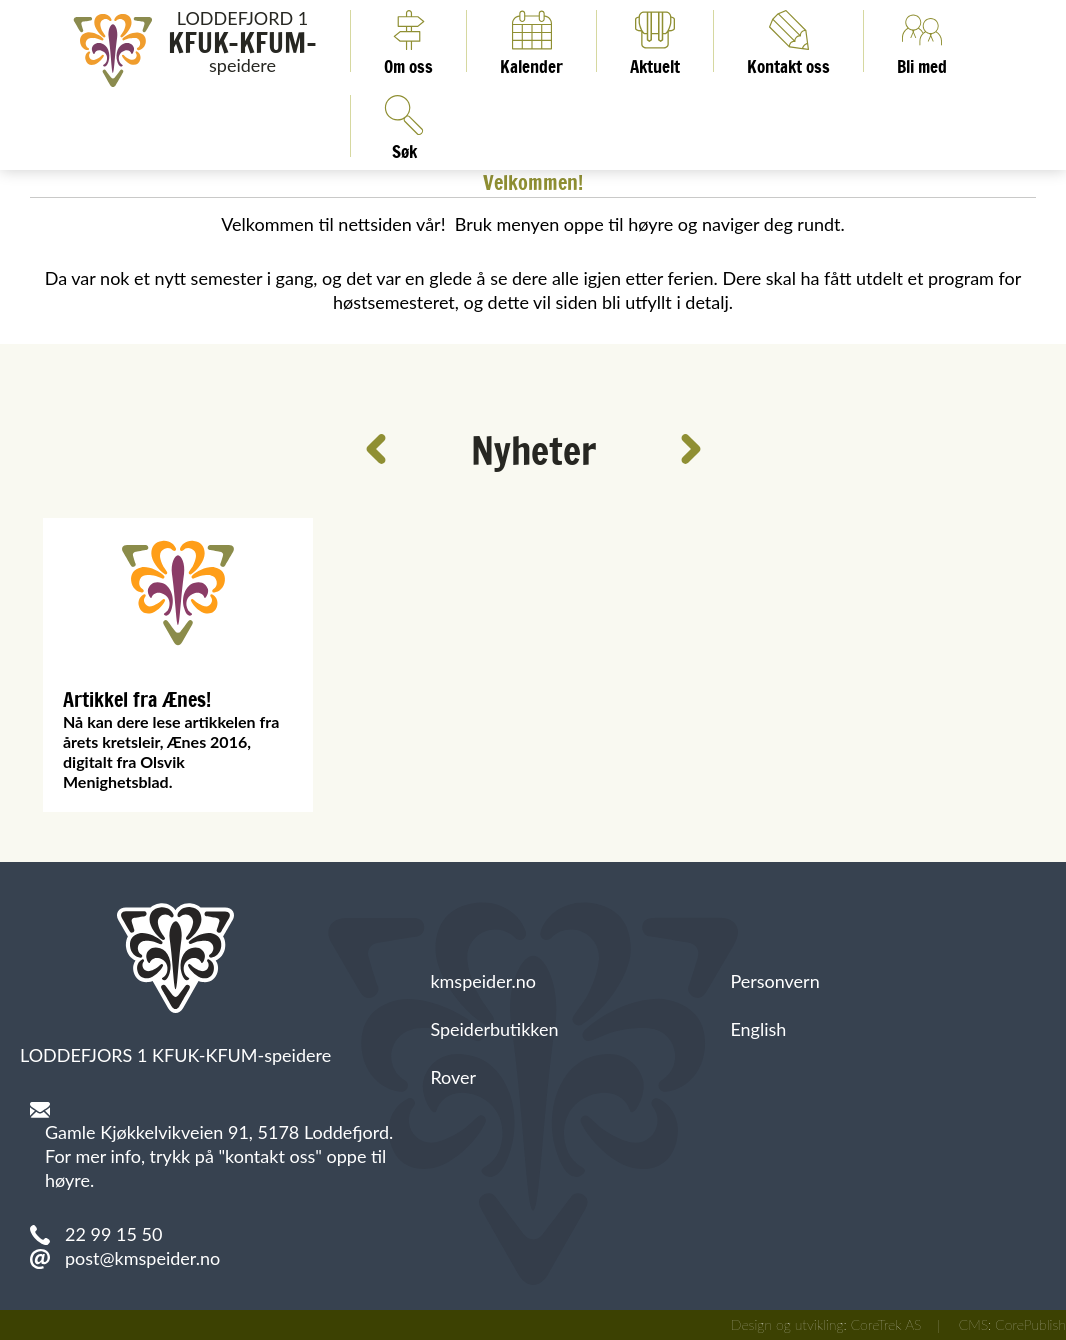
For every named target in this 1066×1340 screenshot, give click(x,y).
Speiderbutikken (494, 1029)
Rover (453, 1077)
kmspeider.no (483, 981)
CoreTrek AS (886, 1324)
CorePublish (1030, 1324)
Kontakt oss (788, 41)
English (758, 1029)
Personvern (774, 981)
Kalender (531, 41)
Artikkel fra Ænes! (137, 699)
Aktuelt (655, 41)
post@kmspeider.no (142, 1258)
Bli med (922, 41)
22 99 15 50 (113, 1234)
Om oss (408, 41)
